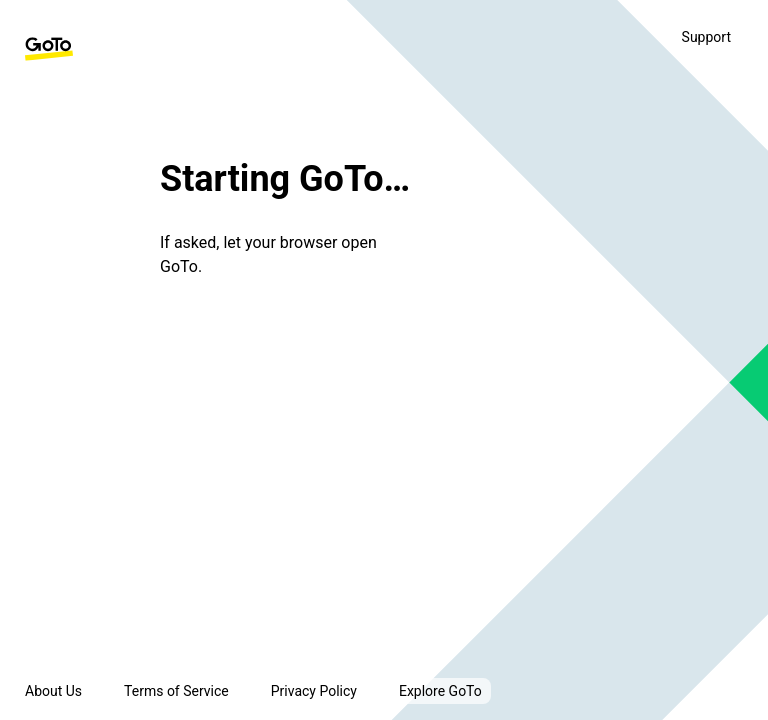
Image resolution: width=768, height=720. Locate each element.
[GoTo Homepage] (49, 49)
